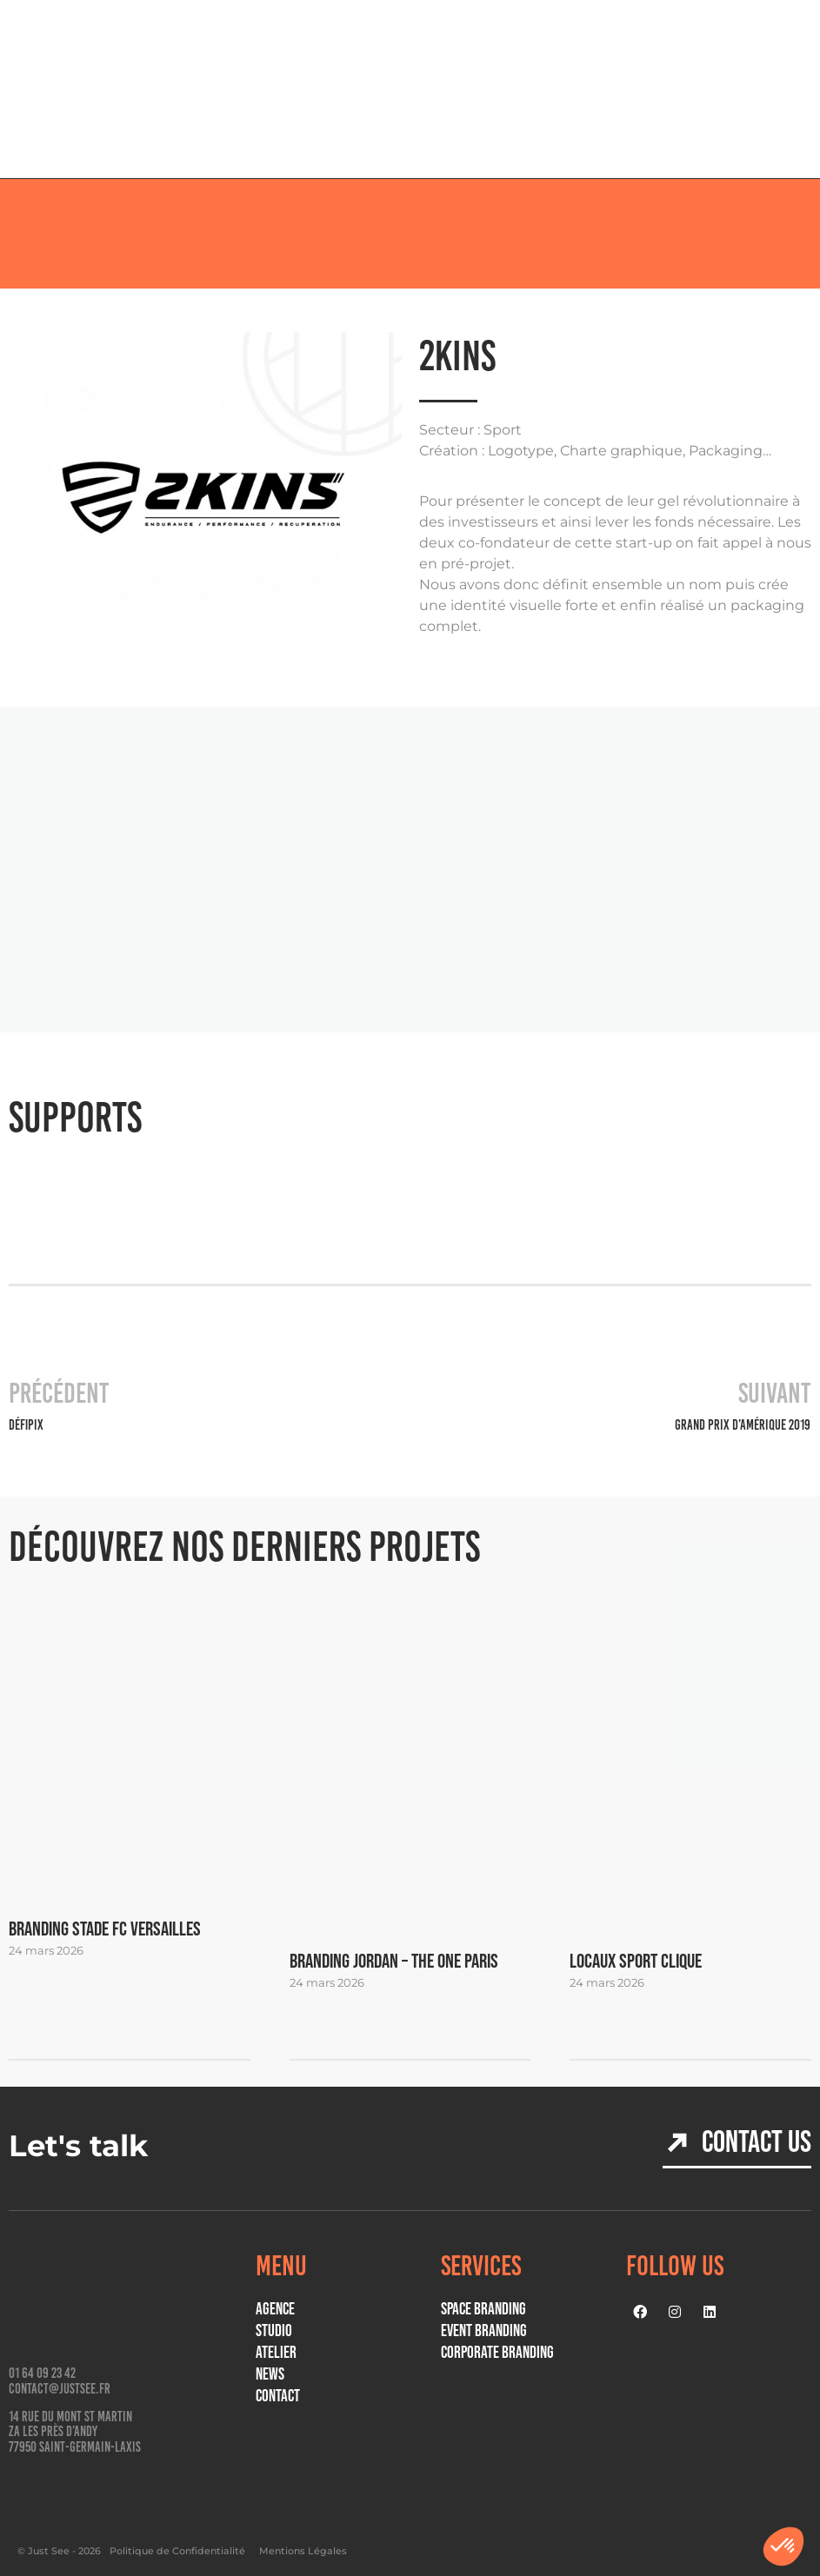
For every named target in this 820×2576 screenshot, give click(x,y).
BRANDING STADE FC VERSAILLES (105, 1928)
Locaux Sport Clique (636, 1960)
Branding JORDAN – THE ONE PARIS (394, 1960)
